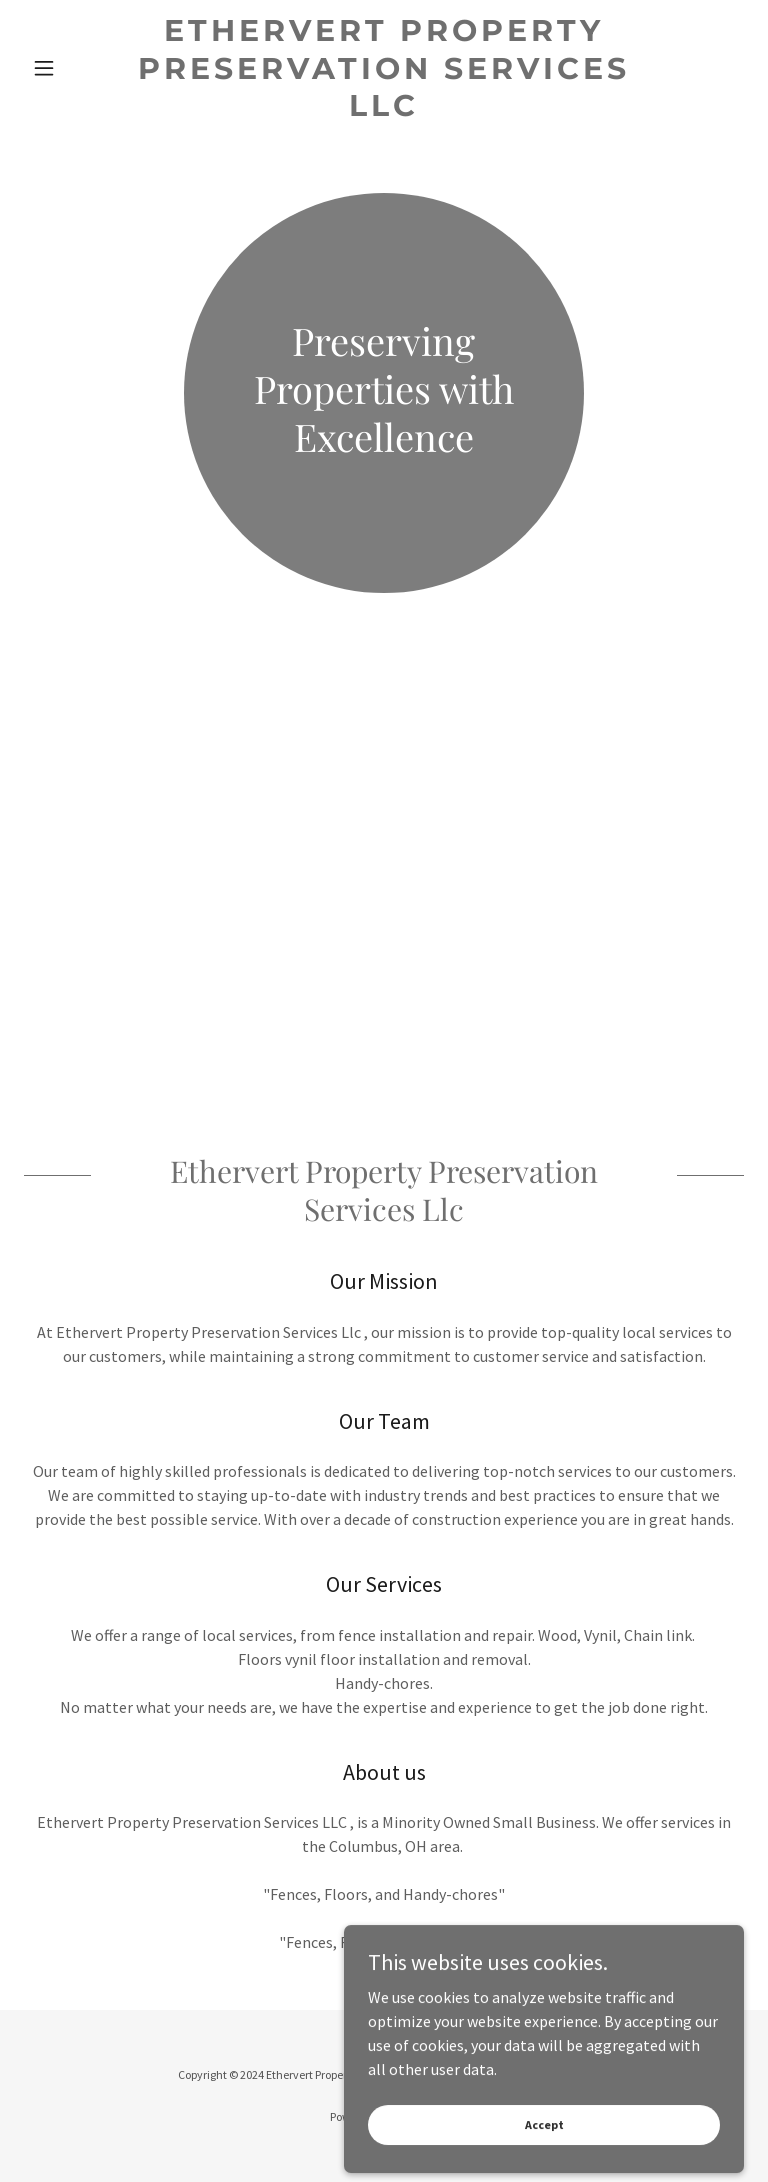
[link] (384, 110)
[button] (78, 68)
